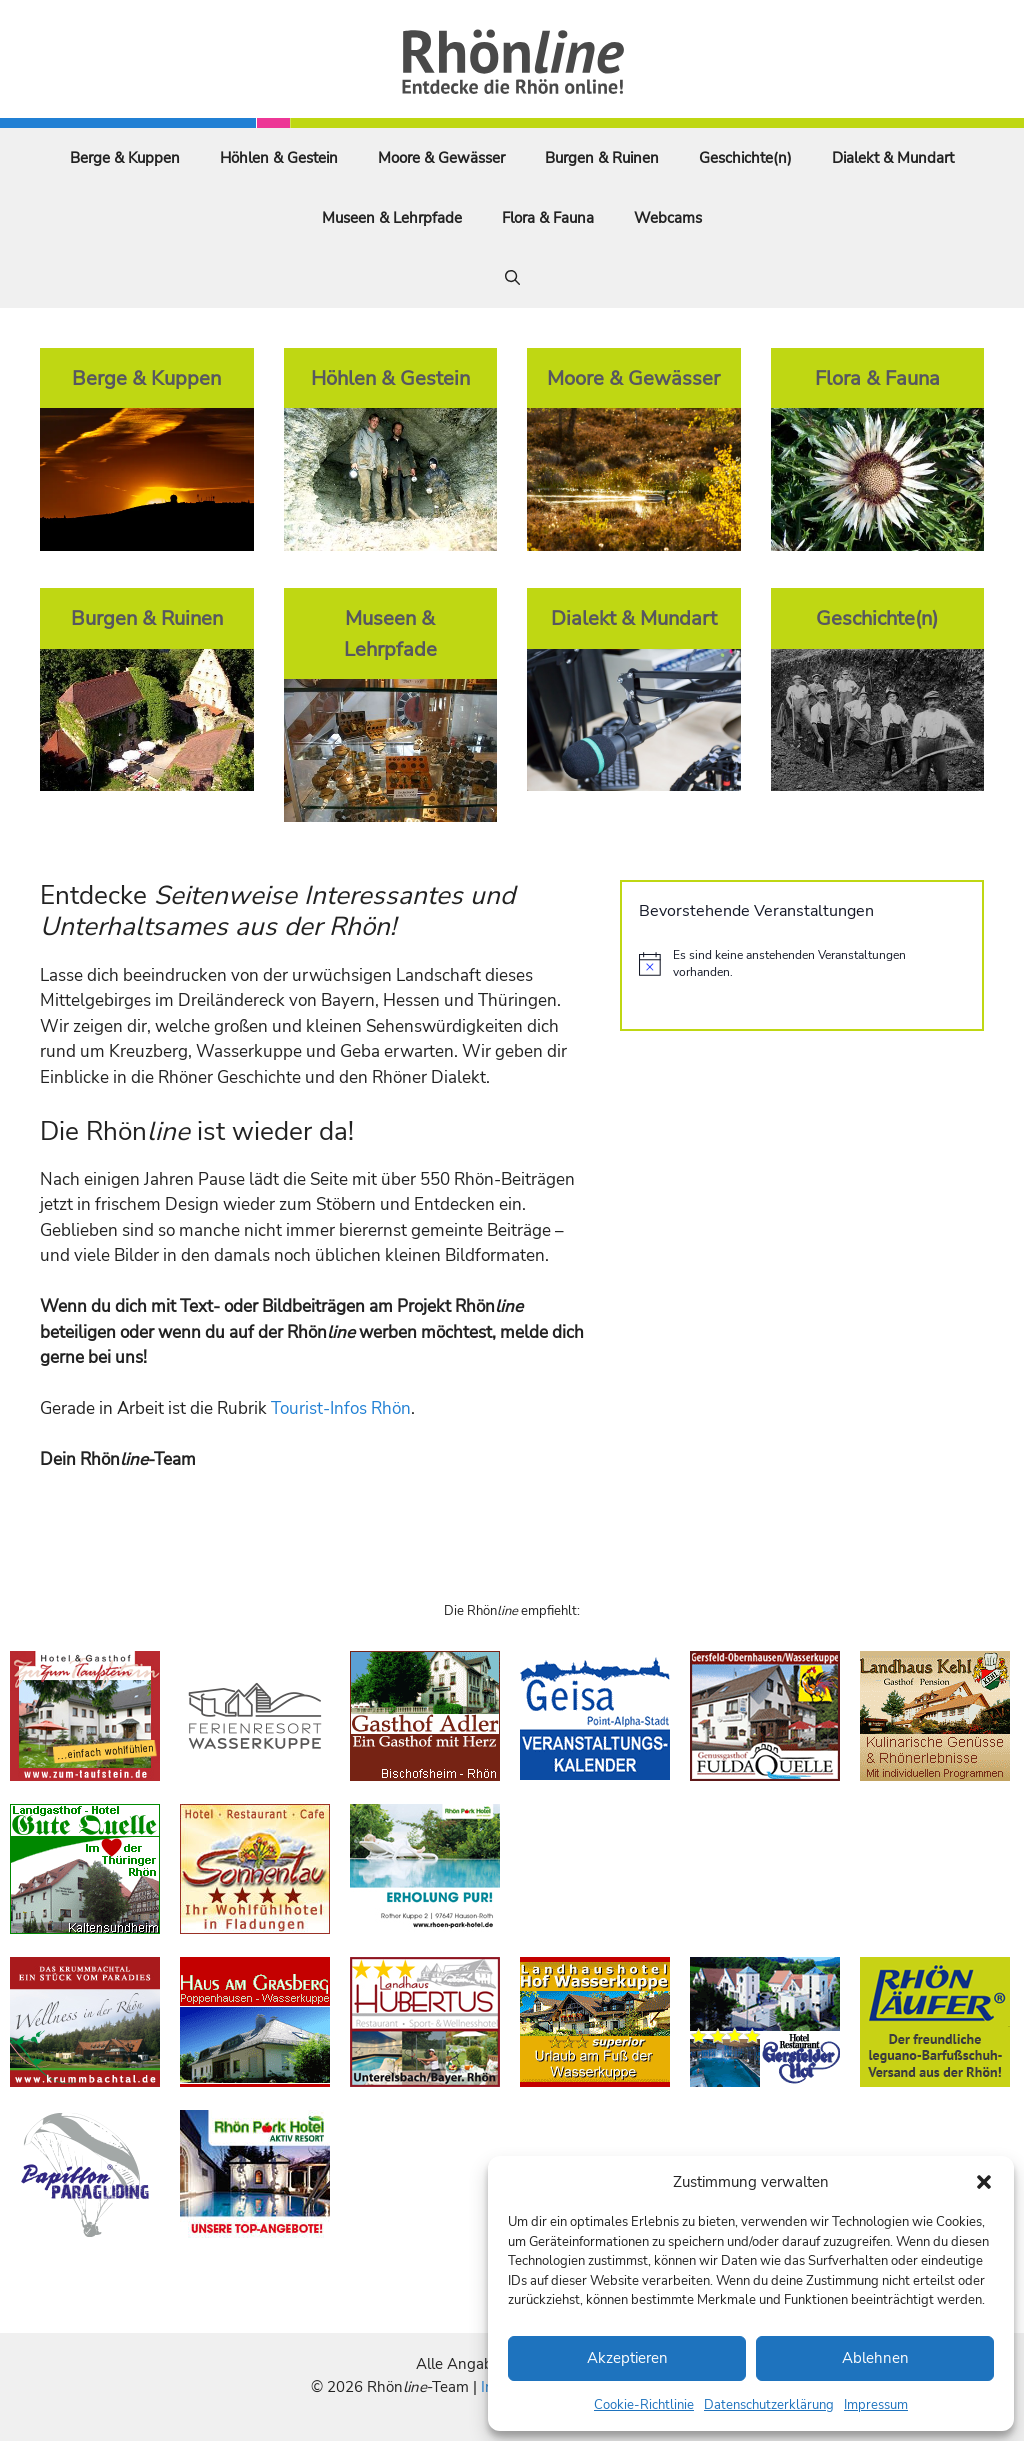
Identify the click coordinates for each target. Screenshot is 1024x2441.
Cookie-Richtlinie (644, 2405)
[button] (984, 2182)
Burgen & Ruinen (602, 158)
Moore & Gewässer (441, 158)
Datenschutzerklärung (769, 2405)
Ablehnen (875, 2358)
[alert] (802, 963)
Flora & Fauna (548, 218)
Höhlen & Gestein (279, 158)
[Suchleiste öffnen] (512, 278)
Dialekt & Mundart (893, 158)
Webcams (668, 218)
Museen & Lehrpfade (392, 218)
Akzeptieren (627, 2358)
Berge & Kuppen (125, 158)
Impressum (876, 2405)
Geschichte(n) (745, 158)
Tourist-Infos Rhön (341, 1408)
